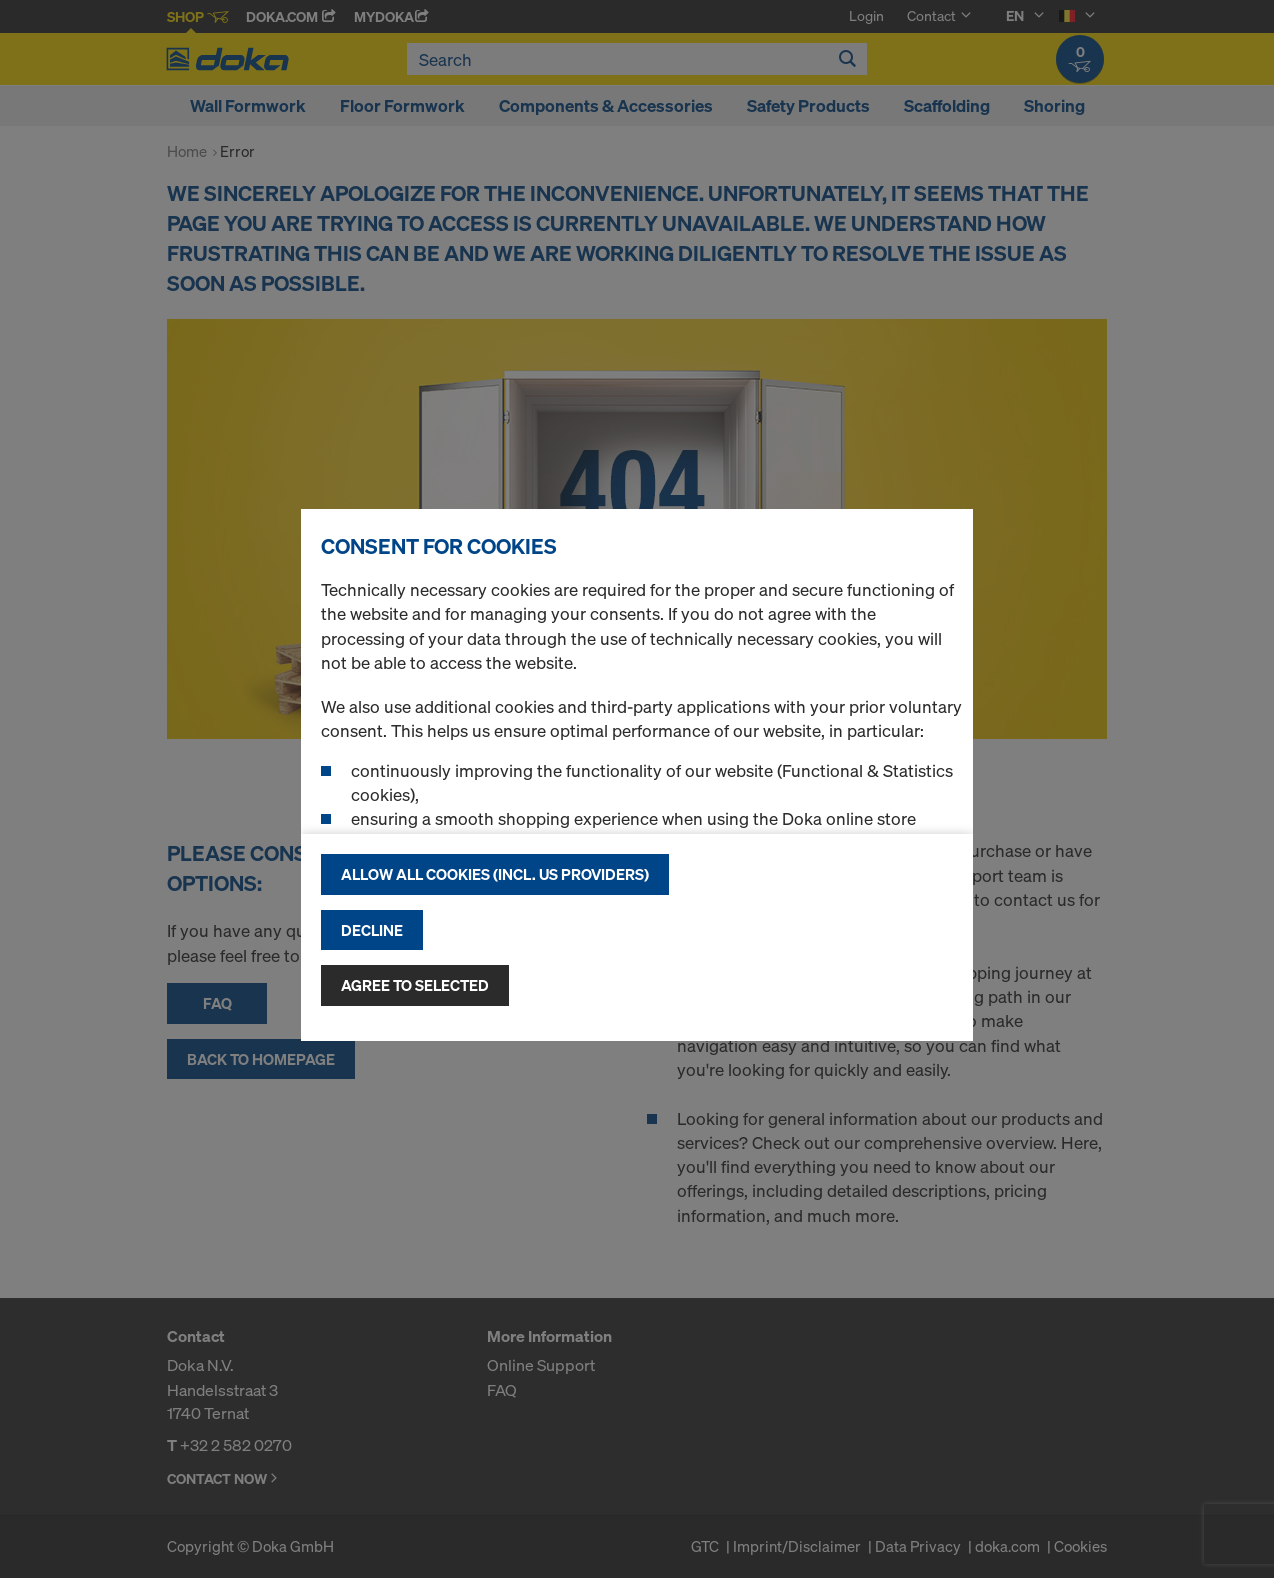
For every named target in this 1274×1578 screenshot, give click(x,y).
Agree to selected (415, 985)
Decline (372, 930)
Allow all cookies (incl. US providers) (495, 874)
